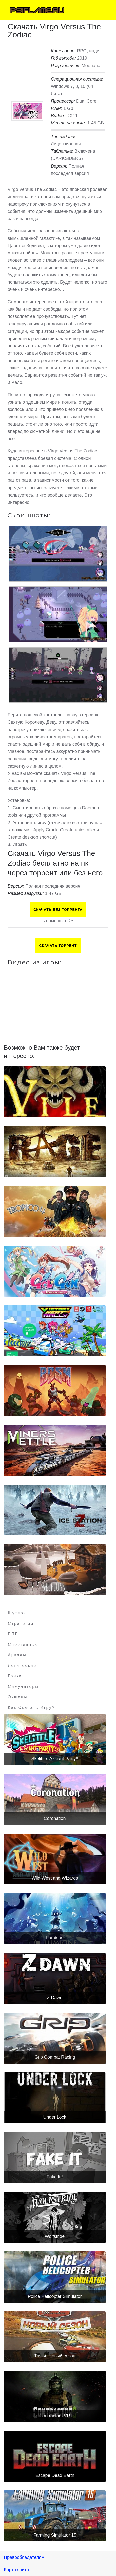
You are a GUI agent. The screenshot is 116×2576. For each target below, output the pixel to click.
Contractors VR (54, 2415)
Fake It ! (55, 2176)
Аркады (17, 1655)
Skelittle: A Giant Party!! (54, 1758)
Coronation (55, 1818)
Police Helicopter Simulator (55, 2296)
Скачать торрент (58, 946)
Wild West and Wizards (55, 1878)
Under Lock (54, 2117)
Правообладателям (24, 2557)
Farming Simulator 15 (54, 2535)
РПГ (13, 1634)
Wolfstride (55, 2236)
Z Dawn (55, 1997)
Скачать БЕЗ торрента (58, 910)
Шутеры (17, 1613)
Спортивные (23, 1644)
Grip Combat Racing (54, 2057)
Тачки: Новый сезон (54, 2355)
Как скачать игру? (31, 1707)
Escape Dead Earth (54, 2475)
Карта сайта (16, 2569)
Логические (22, 1665)
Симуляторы (23, 1686)
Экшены (18, 1697)
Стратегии (21, 1623)
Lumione (54, 1937)
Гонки (15, 1676)
